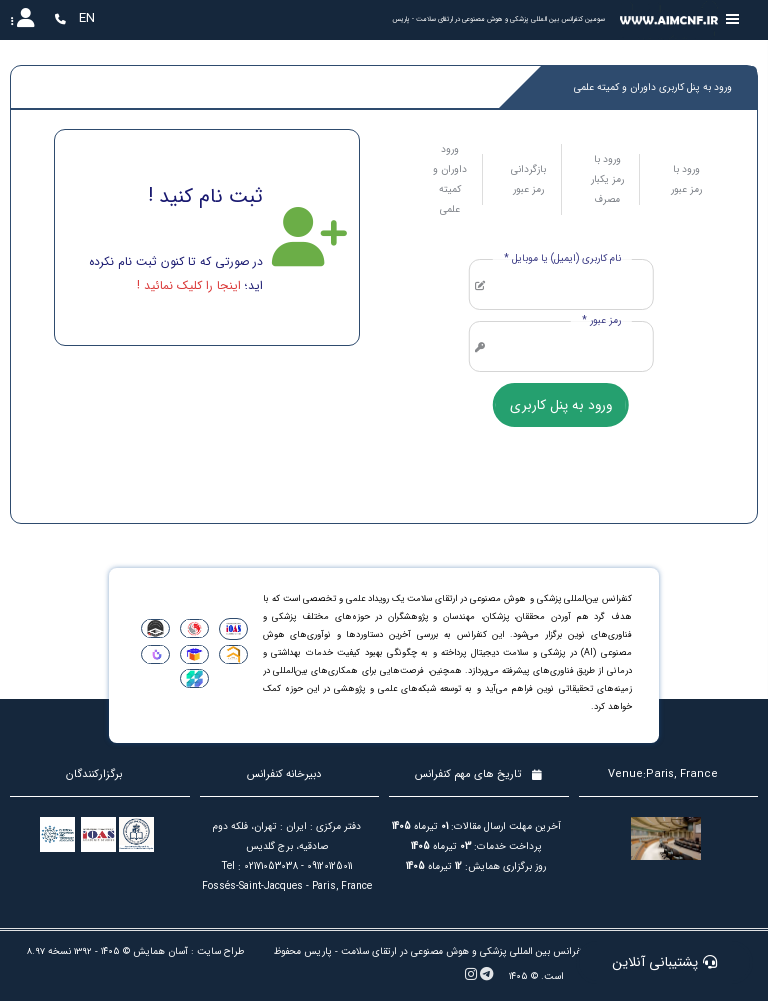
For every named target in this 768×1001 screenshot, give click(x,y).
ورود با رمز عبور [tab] (686, 179)
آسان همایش (160, 951)
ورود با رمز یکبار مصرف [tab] (607, 179)
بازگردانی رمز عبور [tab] (528, 179)
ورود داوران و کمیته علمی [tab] (450, 179)
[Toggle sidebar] (733, 19)
